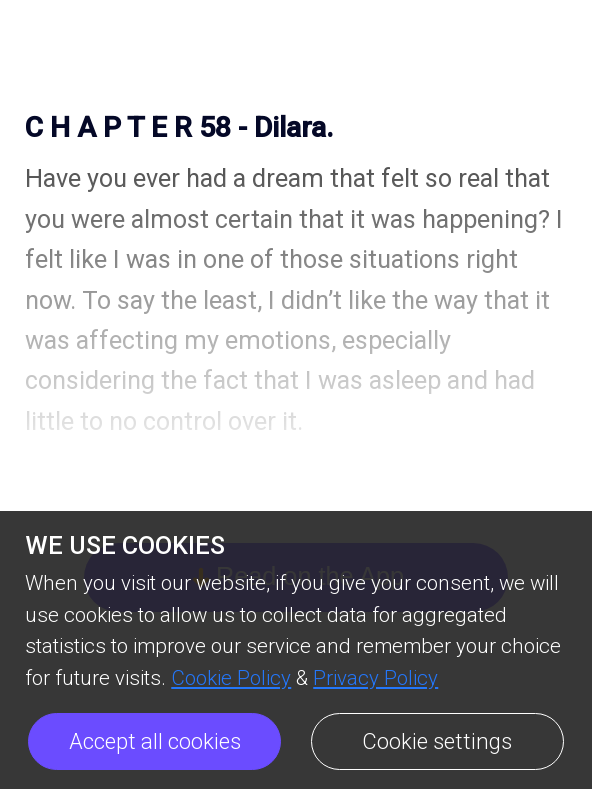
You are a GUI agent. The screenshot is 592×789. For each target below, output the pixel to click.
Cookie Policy (231, 678)
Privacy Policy (375, 678)
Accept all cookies (155, 741)
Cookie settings (437, 741)
